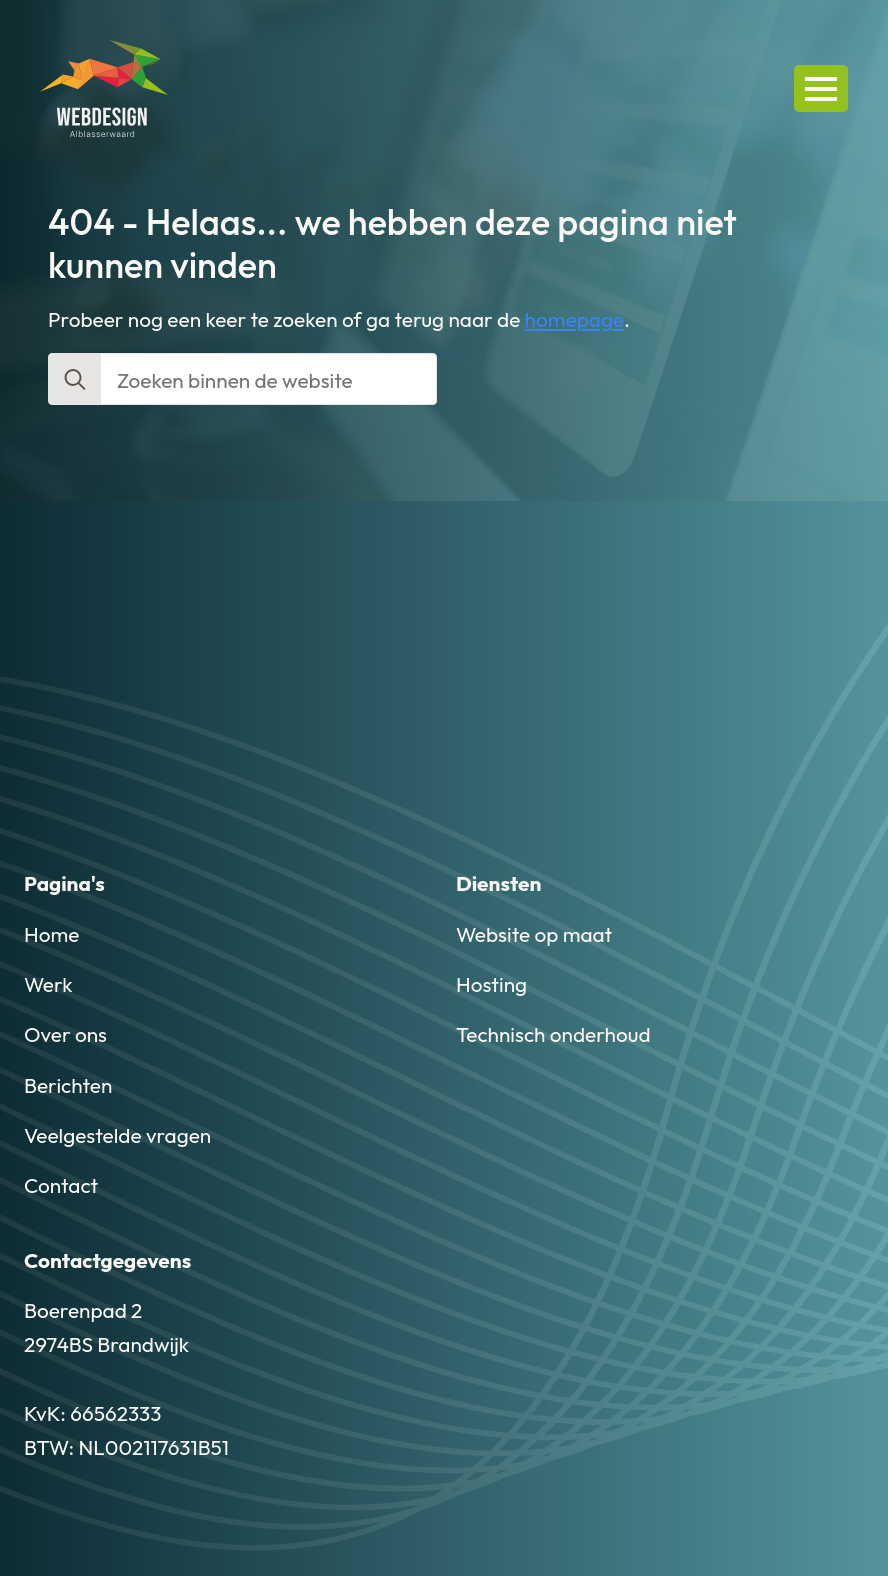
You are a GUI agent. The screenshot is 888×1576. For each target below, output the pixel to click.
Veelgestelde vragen (117, 1135)
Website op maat (534, 934)
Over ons (65, 1034)
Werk (48, 984)
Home (51, 934)
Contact (61, 1185)
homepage (575, 319)
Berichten (68, 1085)
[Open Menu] (821, 88)
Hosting (491, 984)
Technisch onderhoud (553, 1034)
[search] (75, 380)
